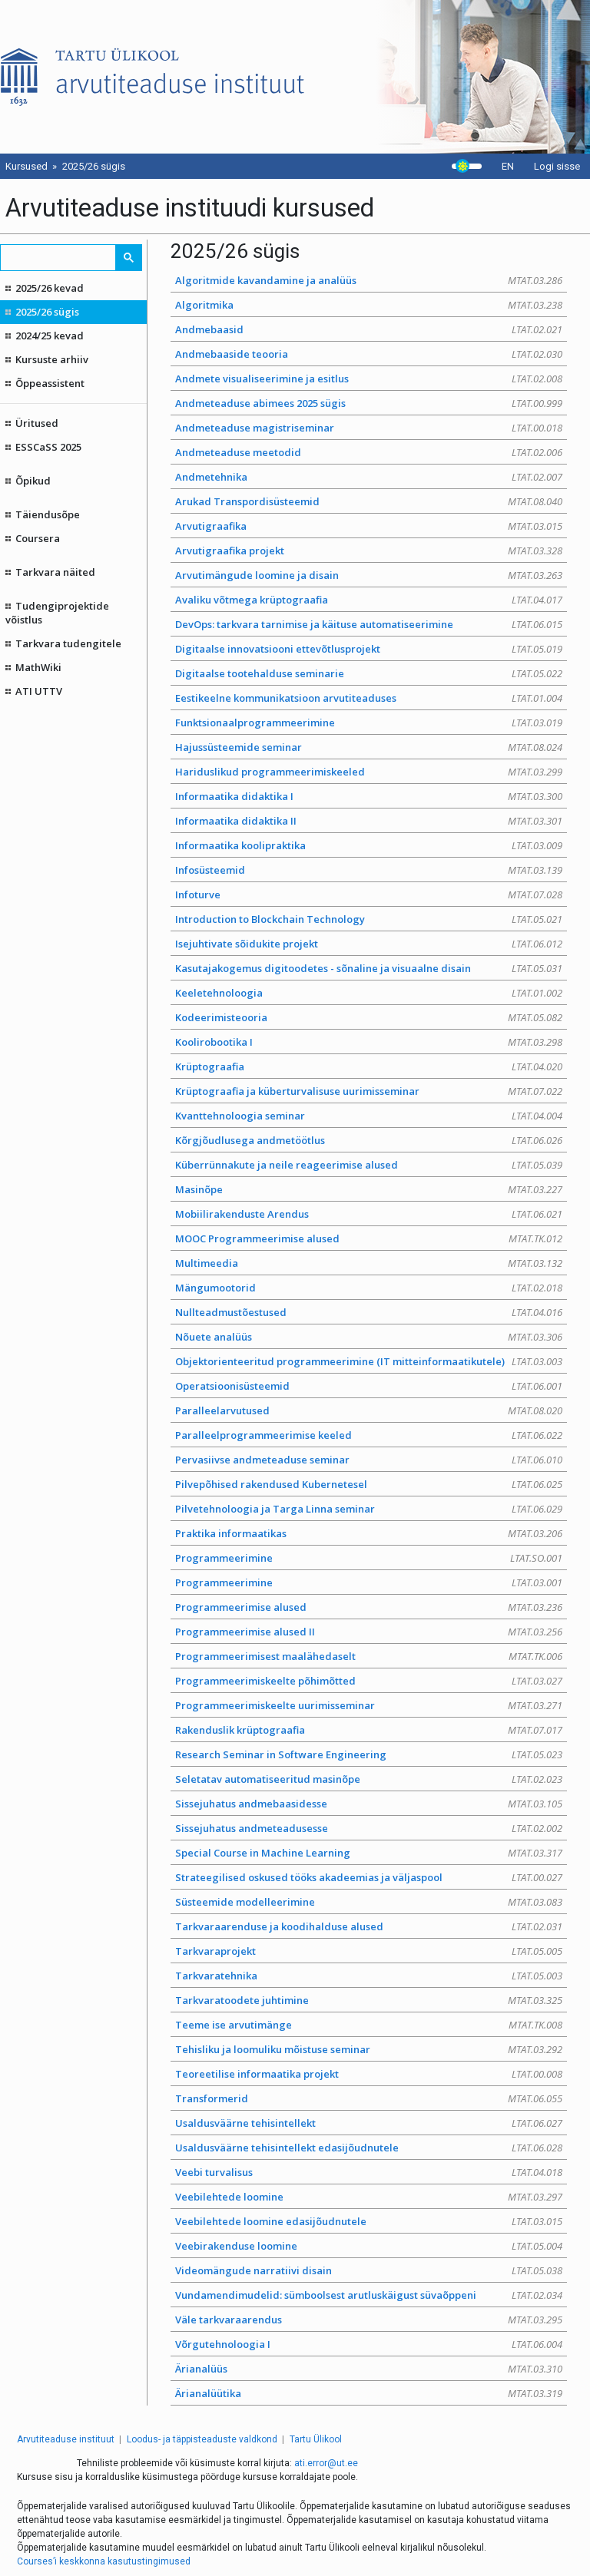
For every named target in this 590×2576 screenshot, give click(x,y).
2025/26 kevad (49, 288)
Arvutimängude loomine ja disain (368, 575)
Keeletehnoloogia (368, 993)
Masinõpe (368, 1189)
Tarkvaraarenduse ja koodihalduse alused (368, 1926)
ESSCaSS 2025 (48, 447)
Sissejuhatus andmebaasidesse (368, 1803)
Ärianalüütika (368, 2393)
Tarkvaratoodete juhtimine (368, 2000)
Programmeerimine (368, 1558)
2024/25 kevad (49, 335)
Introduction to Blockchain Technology (368, 919)
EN (508, 166)
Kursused (26, 166)
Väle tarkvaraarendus (368, 2319)
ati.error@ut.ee (326, 2463)
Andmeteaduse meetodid (368, 452)
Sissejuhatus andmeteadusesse (368, 1828)
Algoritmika (368, 305)
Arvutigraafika (368, 526)
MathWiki (38, 667)
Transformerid (368, 2098)
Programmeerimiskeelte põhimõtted (368, 1681)
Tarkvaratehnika (368, 1975)
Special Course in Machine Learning (368, 1853)
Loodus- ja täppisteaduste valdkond (202, 2439)
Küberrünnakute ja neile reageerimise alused (368, 1165)
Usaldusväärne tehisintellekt (368, 2123)
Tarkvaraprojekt (368, 1951)
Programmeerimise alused (368, 1607)
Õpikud (33, 481)
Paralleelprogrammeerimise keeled (368, 1435)
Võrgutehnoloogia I (368, 2344)
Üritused (36, 423)
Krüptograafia (368, 1066)
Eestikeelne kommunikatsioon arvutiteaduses (368, 698)
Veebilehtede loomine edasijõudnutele (368, 2221)
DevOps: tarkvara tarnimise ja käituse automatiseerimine (368, 624)
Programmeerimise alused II (368, 1632)
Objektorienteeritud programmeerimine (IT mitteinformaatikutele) (368, 1361)
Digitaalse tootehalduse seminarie (368, 673)
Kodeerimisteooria (368, 1017)
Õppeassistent (50, 383)
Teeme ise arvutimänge (368, 2025)
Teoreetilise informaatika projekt (368, 2074)
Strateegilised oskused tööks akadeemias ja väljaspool (368, 1877)
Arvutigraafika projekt (368, 550)
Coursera (37, 538)
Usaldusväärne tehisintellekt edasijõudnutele (368, 2147)
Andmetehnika (368, 477)
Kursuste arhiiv (51, 359)
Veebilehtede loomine (368, 2197)
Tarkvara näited (55, 572)
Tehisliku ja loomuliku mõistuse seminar (368, 2049)
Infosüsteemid (368, 870)
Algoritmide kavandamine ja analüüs (368, 280)
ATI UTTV (38, 691)
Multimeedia (368, 1263)
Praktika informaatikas (368, 1533)
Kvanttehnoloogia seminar (368, 1116)
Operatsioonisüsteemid (368, 1386)
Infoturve (368, 894)
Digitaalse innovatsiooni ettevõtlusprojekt (368, 649)
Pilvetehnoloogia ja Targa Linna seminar (368, 1509)
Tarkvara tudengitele (68, 643)
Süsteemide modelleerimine (368, 1902)
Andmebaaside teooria (368, 354)
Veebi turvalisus (368, 2172)
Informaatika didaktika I (368, 796)
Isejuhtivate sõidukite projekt (368, 944)
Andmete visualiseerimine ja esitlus (368, 378)
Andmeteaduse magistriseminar (368, 428)
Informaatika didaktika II (368, 821)
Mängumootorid (368, 1288)
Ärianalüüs (368, 2369)
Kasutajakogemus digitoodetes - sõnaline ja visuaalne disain (368, 968)
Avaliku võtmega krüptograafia (368, 600)
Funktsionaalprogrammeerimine (368, 722)
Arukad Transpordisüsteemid (368, 501)
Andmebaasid (368, 329)
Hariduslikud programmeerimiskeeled (368, 772)
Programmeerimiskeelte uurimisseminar (368, 1705)
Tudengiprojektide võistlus (57, 613)
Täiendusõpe (47, 514)
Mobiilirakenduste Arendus (368, 1214)
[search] (58, 257)
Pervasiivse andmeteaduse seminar (368, 1460)
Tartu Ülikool (316, 2439)
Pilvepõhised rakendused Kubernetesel (368, 1484)
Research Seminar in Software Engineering (368, 1754)
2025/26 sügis (47, 312)
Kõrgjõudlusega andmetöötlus (368, 1140)
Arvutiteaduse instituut (65, 2439)
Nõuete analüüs (368, 1337)
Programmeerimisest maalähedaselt (368, 1656)
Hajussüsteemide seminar (368, 747)
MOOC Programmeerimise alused (368, 1238)
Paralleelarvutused (368, 1410)
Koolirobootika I (368, 1042)
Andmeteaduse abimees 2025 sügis (368, 403)
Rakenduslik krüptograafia (368, 1730)
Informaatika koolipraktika (368, 845)
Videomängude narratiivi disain (368, 2270)
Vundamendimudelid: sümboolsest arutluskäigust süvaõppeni (368, 2295)
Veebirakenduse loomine (368, 2246)
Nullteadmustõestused (368, 1312)
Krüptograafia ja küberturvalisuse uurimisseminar (368, 1091)
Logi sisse (557, 166)
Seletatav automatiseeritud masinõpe (368, 1779)
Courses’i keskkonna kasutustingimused (104, 2561)
